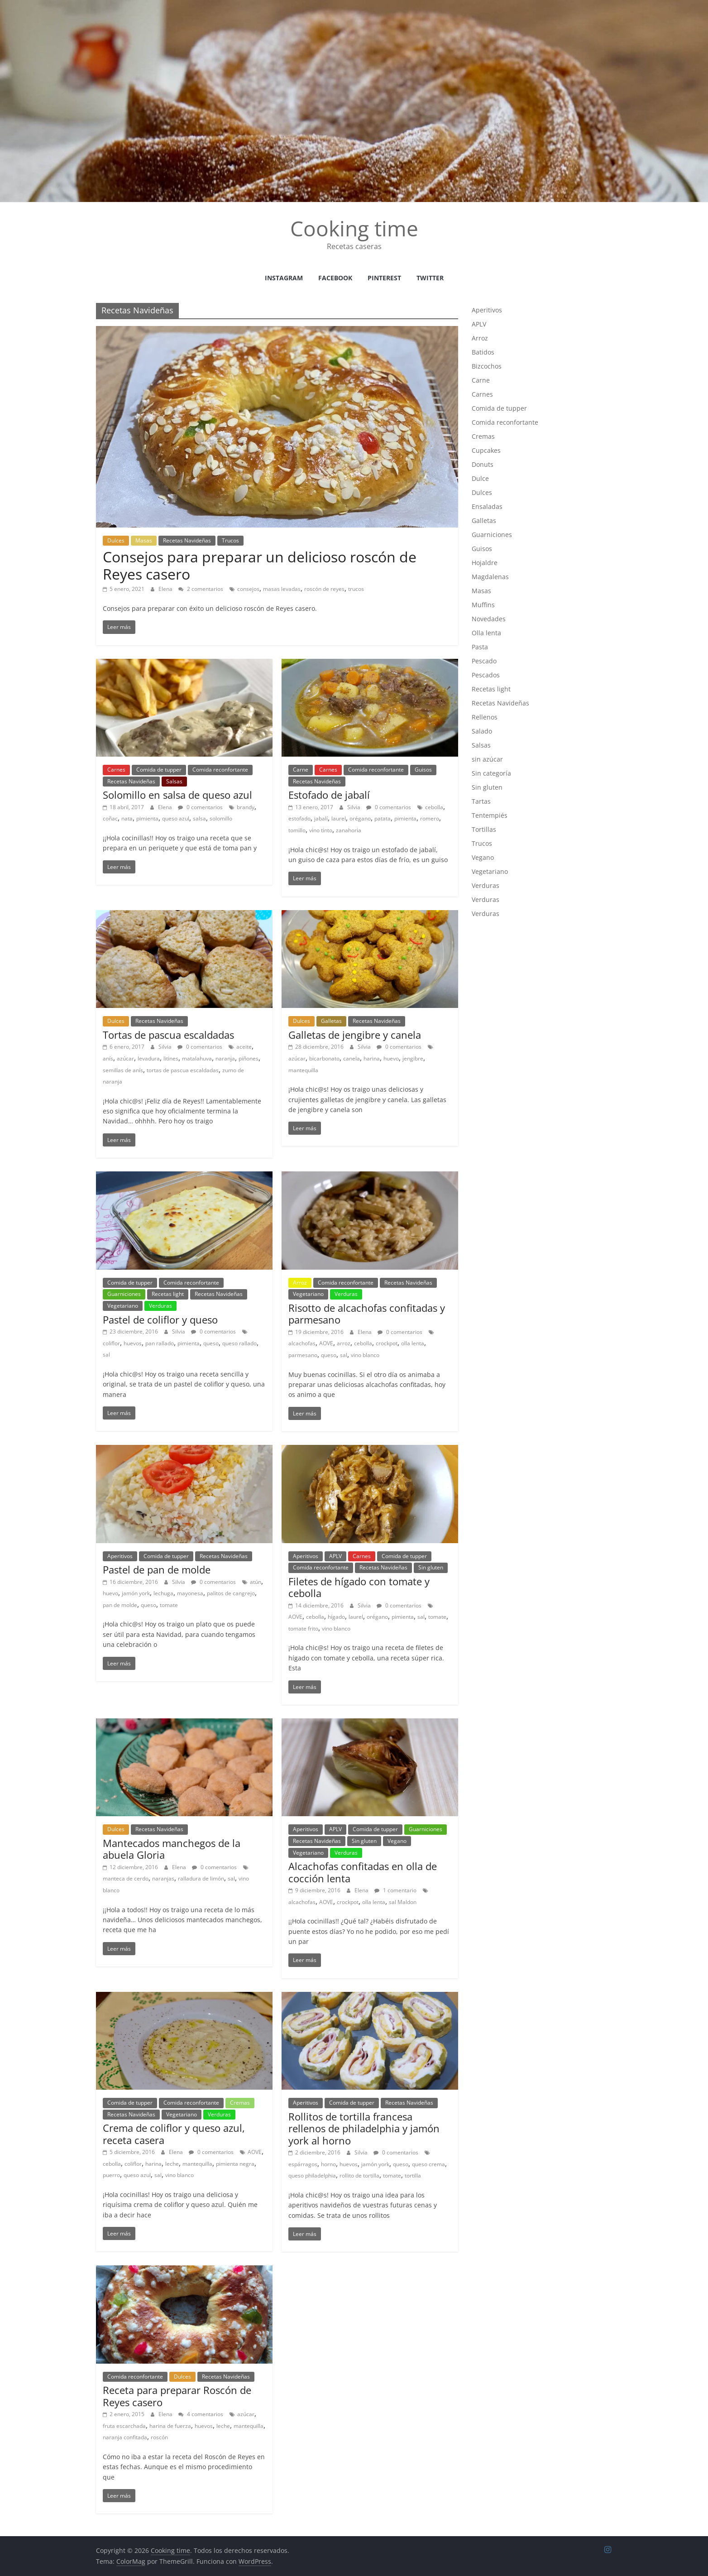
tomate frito (303, 1628)
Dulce (480, 478)
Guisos (423, 769)
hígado (336, 1617)
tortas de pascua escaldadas (183, 1070)
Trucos (230, 540)
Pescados (486, 675)
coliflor (111, 1343)
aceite (244, 1047)
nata (127, 818)
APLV (335, 1556)
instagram (284, 277)
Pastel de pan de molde (156, 1569)
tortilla (413, 2175)
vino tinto (320, 830)
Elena (166, 589)
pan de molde (120, 1605)
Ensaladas (487, 506)
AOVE (326, 1343)
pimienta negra (235, 2164)
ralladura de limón (201, 1878)
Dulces (115, 540)
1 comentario (395, 1890)
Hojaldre (485, 562)
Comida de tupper (159, 769)
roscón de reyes (324, 589)
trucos (356, 589)
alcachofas (302, 1343)
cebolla (434, 807)
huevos (133, 1343)
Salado (482, 731)
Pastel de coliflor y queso (160, 1319)
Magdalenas (490, 576)
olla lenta (412, 1343)
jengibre (412, 1058)
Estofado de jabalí (329, 794)
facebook (335, 277)
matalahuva (197, 1058)
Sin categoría (491, 773)
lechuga (163, 1593)
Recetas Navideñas (187, 540)
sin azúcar (487, 759)
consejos (248, 589)
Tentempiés (489, 815)
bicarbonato (324, 1058)
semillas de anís (123, 1070)
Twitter (430, 277)
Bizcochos (487, 366)
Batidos (483, 352)
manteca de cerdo (125, 1878)
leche (172, 2164)
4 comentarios (200, 2414)
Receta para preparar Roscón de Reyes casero (177, 2395)
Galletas (331, 1021)
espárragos (302, 2164)
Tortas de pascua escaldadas (168, 1034)
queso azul (175, 818)
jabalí (321, 818)
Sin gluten (430, 1567)
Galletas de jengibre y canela (354, 1034)
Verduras (160, 1306)
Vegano (397, 1841)
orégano (360, 818)
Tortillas (484, 829)
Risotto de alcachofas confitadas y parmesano (366, 1313)
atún (255, 1582)
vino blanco (365, 1355)
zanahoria (348, 830)
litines (170, 1058)
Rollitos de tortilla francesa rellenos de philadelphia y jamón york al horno (364, 2128)
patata (382, 818)
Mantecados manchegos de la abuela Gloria (171, 1848)
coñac (110, 818)
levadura (149, 1058)
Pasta (480, 647)
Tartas (481, 801)
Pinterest (384, 277)
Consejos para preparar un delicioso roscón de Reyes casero (259, 565)
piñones (248, 1058)
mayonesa (190, 1593)
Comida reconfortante (220, 769)
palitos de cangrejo (231, 1593)
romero (429, 818)
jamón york (136, 1593)
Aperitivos (120, 1556)
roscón (159, 2437)
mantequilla (303, 1070)
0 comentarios (200, 807)
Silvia (354, 807)
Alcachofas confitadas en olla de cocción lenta (362, 1872)
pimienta (147, 818)
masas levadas (282, 589)
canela (351, 1058)
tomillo (297, 830)
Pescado (484, 661)
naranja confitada (125, 2437)
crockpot (386, 1343)
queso (211, 1343)
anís (108, 1058)
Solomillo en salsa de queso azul (177, 794)
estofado (299, 818)
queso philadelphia (312, 2175)
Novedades (489, 618)
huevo (391, 1058)
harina (372, 1058)
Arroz (300, 1282)
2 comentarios (200, 589)
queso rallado (239, 1343)
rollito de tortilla (359, 2175)
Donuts (482, 464)
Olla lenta (486, 632)
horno (328, 2164)
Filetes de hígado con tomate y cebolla (359, 1587)
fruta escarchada (124, 2426)
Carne (300, 769)
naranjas (163, 1878)
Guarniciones (124, 1294)
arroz (343, 1343)
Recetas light (168, 1294)
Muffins (483, 604)
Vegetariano (122, 1306)
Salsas (174, 781)
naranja (225, 1058)
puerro (111, 2175)
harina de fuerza (170, 2426)
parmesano (302, 1355)
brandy (245, 807)
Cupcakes (486, 450)
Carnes (116, 769)
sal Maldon (402, 1902)
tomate (169, 1605)
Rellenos (485, 717)
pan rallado (159, 1343)
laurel (338, 818)
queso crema (428, 2164)
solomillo (221, 818)
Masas (143, 540)
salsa (199, 818)
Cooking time (354, 228)
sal (106, 1354)
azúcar (125, 1058)
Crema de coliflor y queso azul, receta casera (174, 2133)
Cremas (240, 2102)
